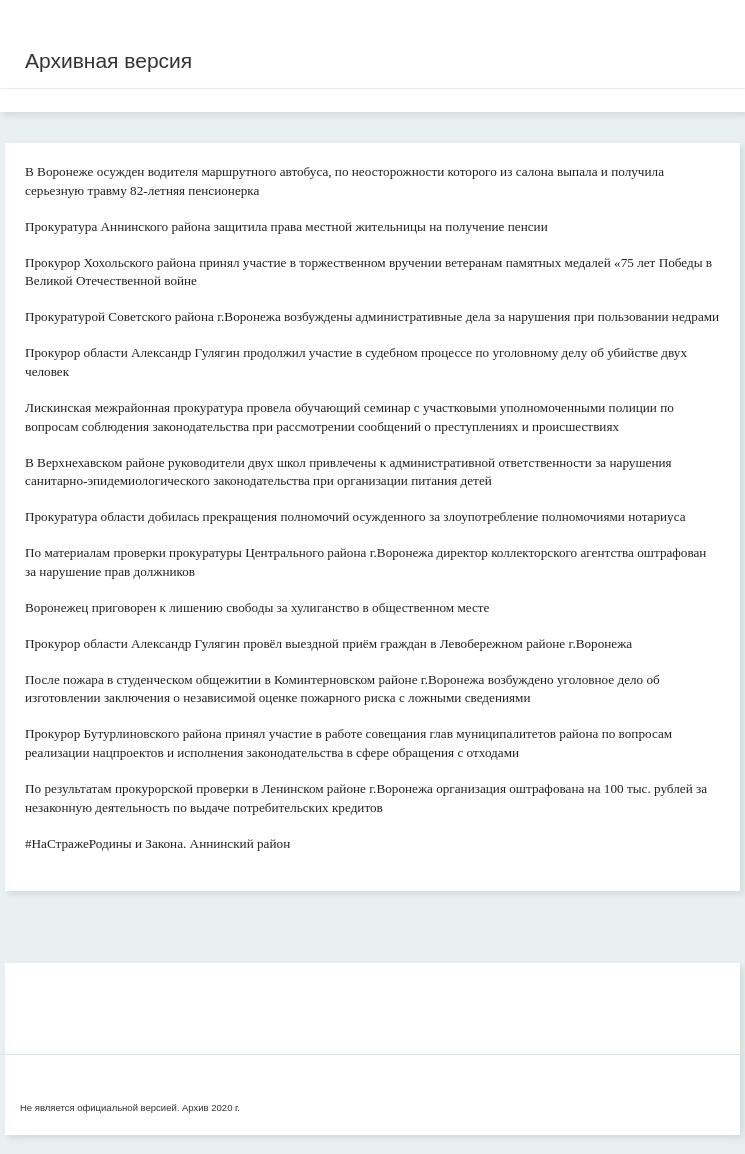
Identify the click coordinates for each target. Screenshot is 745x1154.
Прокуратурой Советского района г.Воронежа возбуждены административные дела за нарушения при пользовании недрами (372, 316)
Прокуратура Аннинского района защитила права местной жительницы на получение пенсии (286, 226)
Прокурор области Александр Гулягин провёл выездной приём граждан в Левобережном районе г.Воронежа (328, 643)
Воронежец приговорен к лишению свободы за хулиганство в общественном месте (257, 607)
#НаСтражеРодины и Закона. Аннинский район (157, 843)
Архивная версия (108, 60)
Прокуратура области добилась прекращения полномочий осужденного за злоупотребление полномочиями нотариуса (355, 516)
